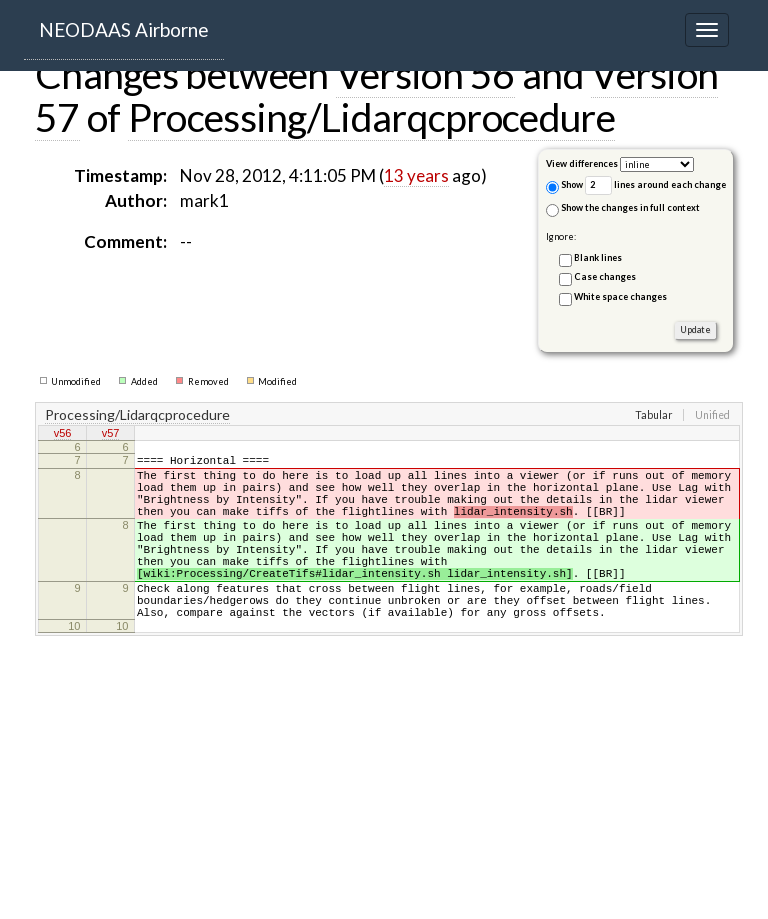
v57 (111, 435)
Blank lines (598, 257)
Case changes (605, 276)
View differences (582, 163)
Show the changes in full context (623, 209)
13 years (416, 175)
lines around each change (655, 185)
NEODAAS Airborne (124, 29)
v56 (63, 435)
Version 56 (425, 74)
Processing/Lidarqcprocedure (371, 117)
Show (564, 186)
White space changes (620, 296)
